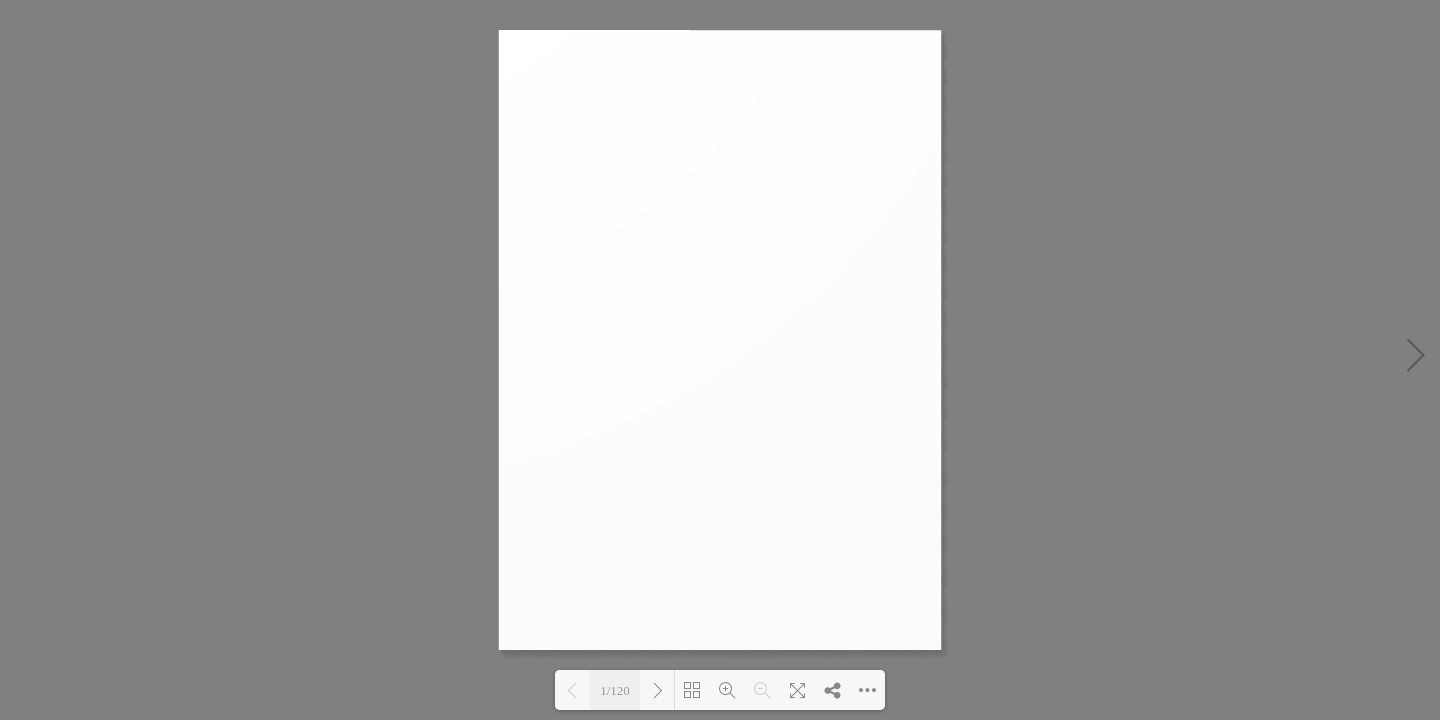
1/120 (615, 690)
